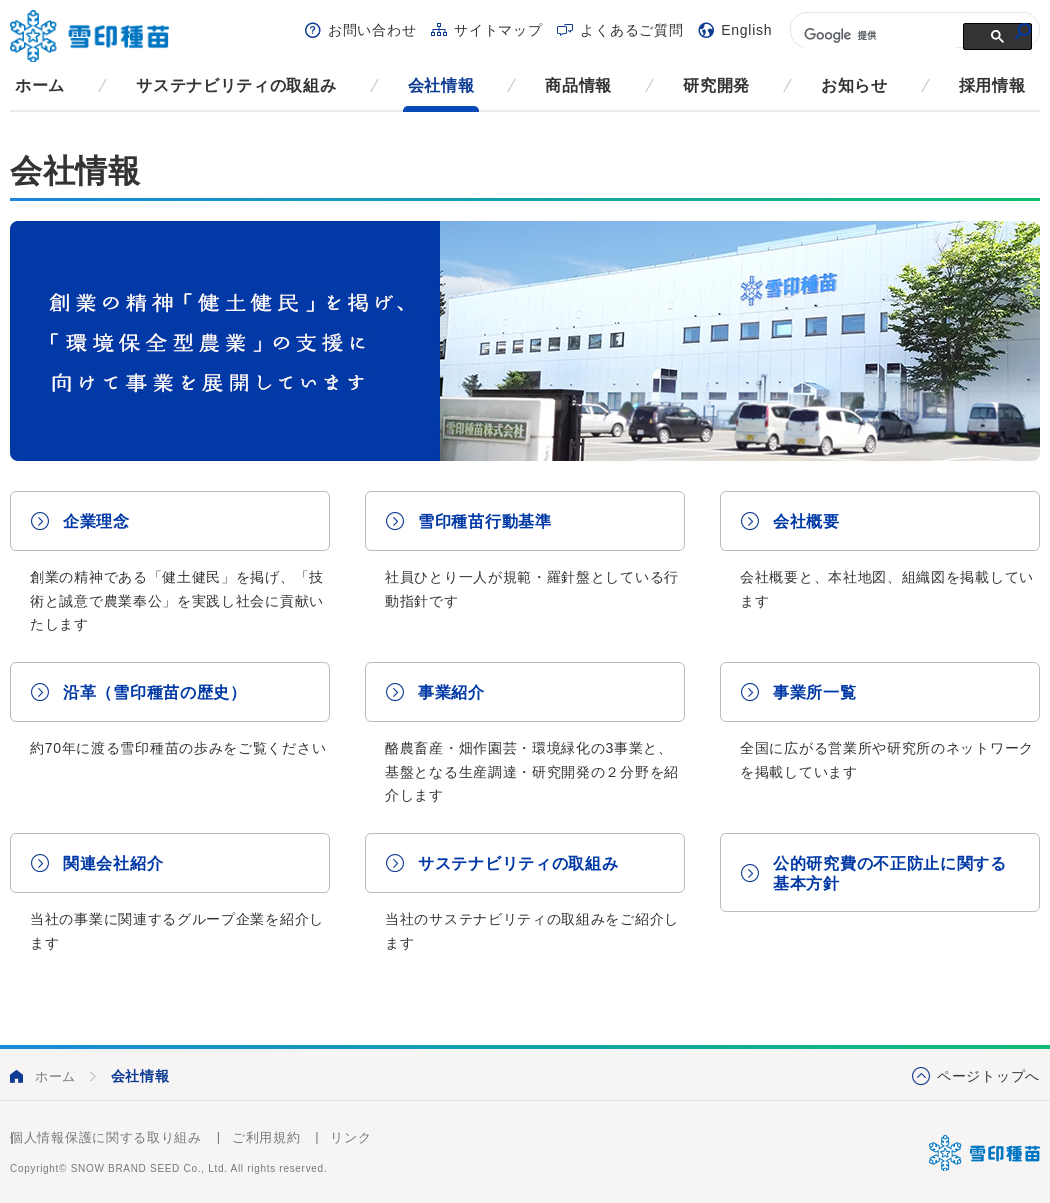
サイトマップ (498, 30)
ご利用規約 (266, 1137)
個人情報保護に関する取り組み (106, 1137)
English (746, 30)
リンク (350, 1137)
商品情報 (578, 85)
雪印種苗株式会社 (984, 1153)
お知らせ (854, 85)
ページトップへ (988, 1076)
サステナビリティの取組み (236, 85)
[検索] (878, 35)
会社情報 (441, 85)
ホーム (40, 85)
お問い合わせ (372, 30)
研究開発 (716, 85)
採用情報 (992, 85)
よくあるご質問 (631, 30)
